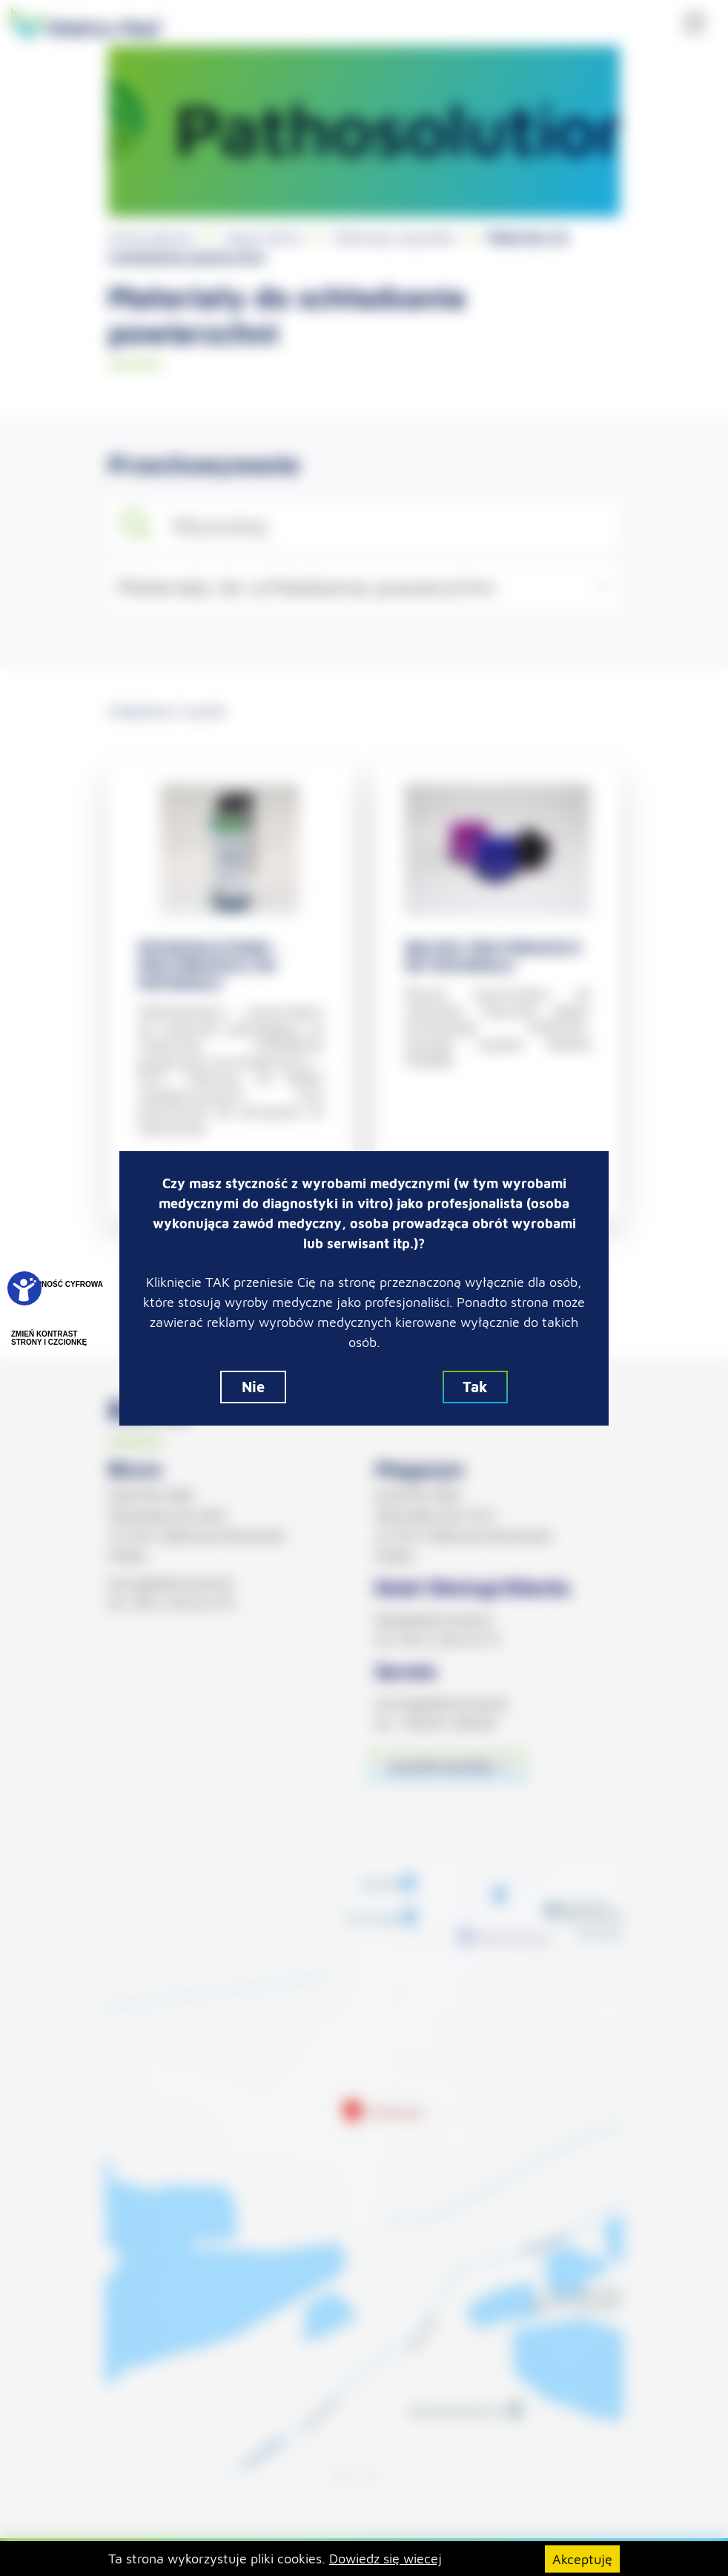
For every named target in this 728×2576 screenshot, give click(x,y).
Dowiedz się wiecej (385, 2558)
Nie (253, 1386)
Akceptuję (582, 2558)
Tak (475, 1386)
